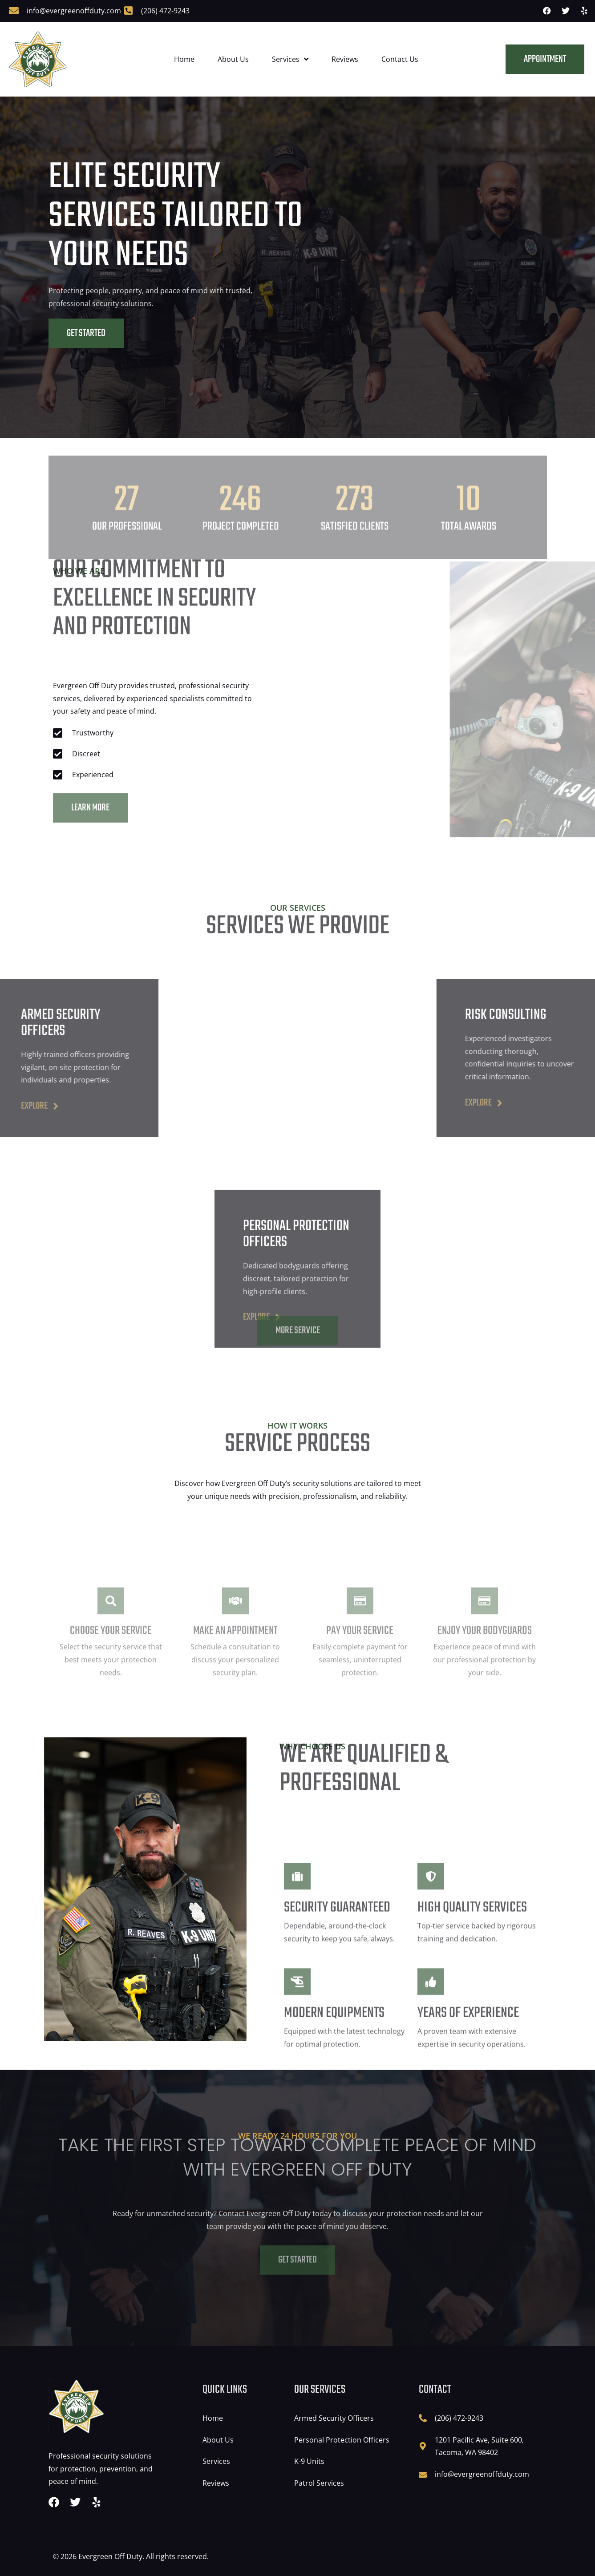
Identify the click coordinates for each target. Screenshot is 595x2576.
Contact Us (399, 59)
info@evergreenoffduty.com (74, 11)
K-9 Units (309, 2461)
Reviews (345, 59)
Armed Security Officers (334, 2418)
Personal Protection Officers (341, 2440)
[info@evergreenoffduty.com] (14, 11)
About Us (233, 59)
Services (290, 59)
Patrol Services (319, 2483)
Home (184, 59)
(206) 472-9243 (165, 11)
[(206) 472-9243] (128, 11)
